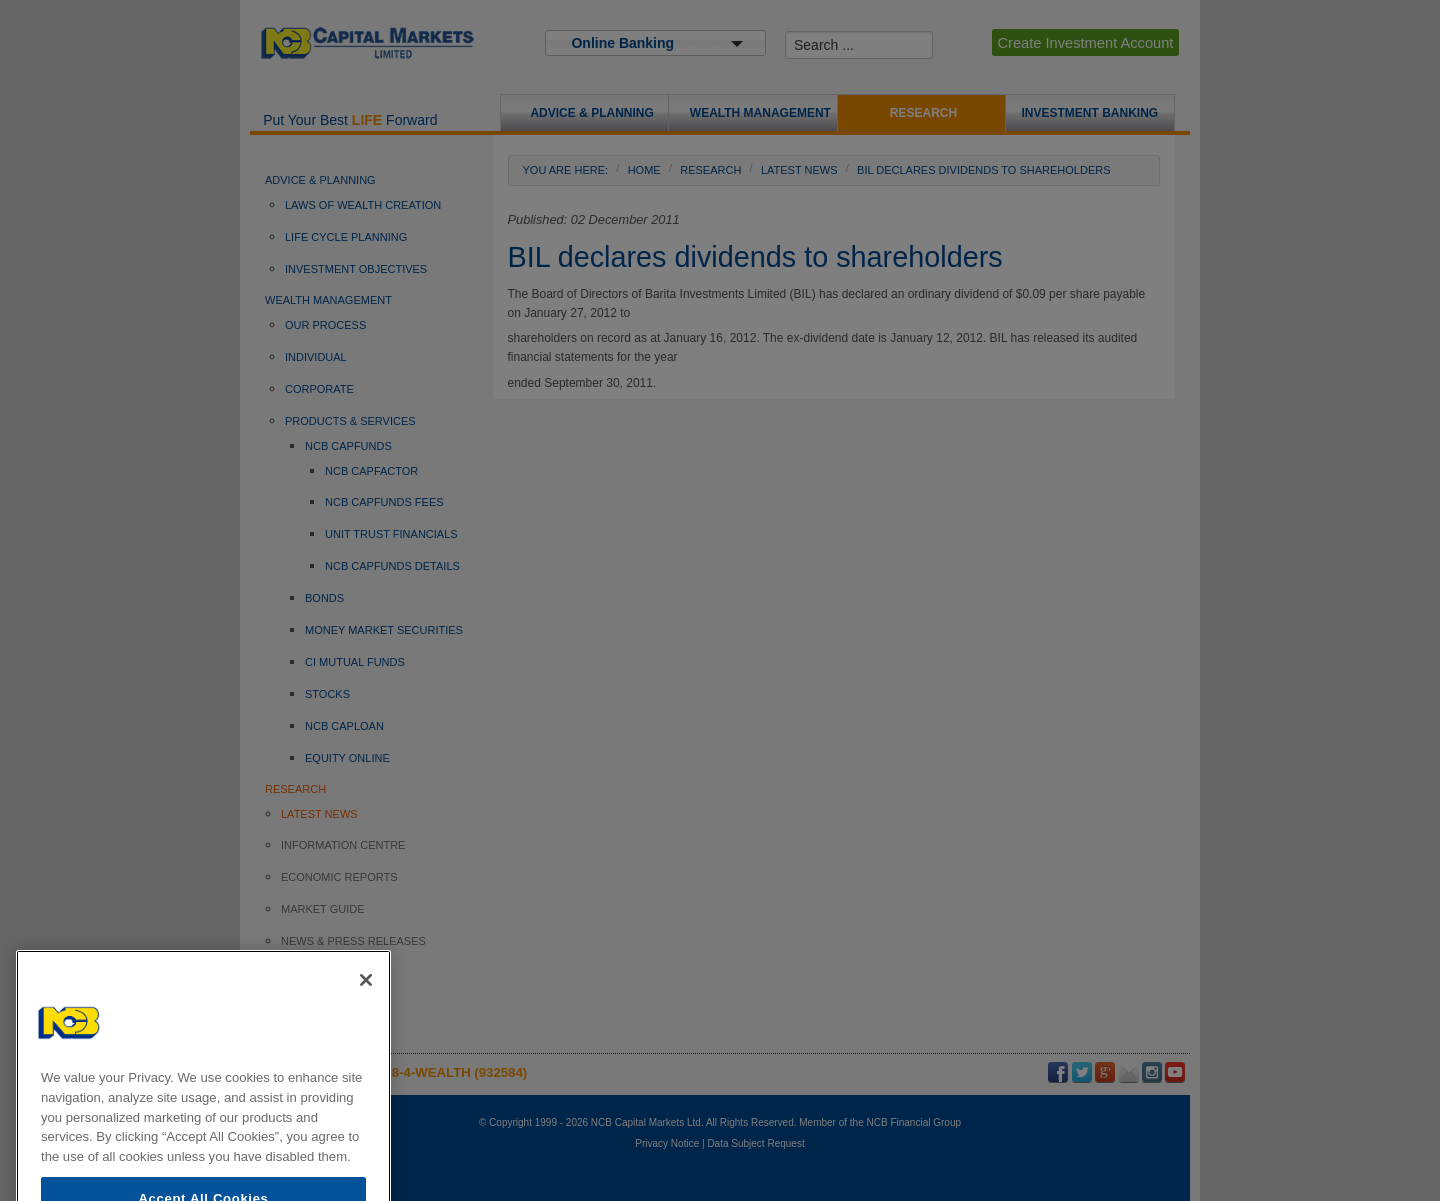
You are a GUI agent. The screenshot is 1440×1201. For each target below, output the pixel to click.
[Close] (366, 1009)
